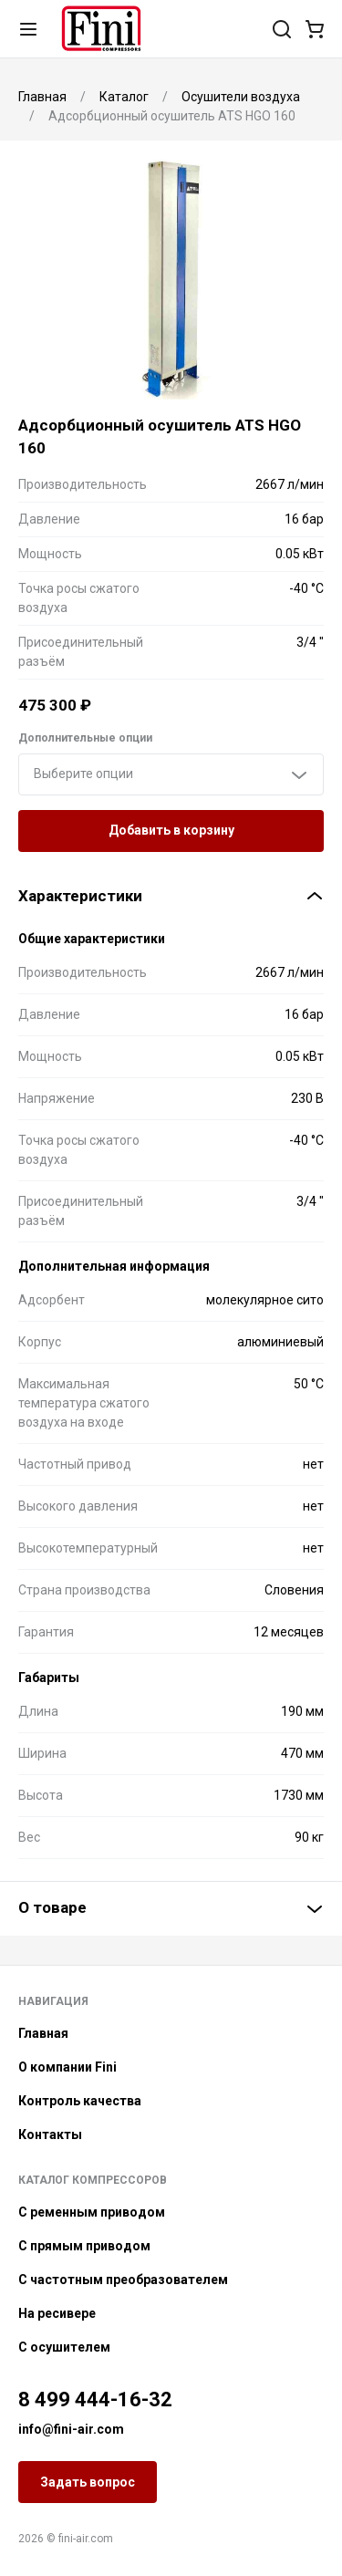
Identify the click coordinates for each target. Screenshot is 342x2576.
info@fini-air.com (71, 2429)
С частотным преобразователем (123, 2279)
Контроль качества (79, 2100)
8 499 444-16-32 (95, 2399)
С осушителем (64, 2347)
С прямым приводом (84, 2245)
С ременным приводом (91, 2212)
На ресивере (57, 2313)
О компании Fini (67, 2067)
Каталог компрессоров (92, 2180)
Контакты (50, 2134)
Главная (43, 2033)
